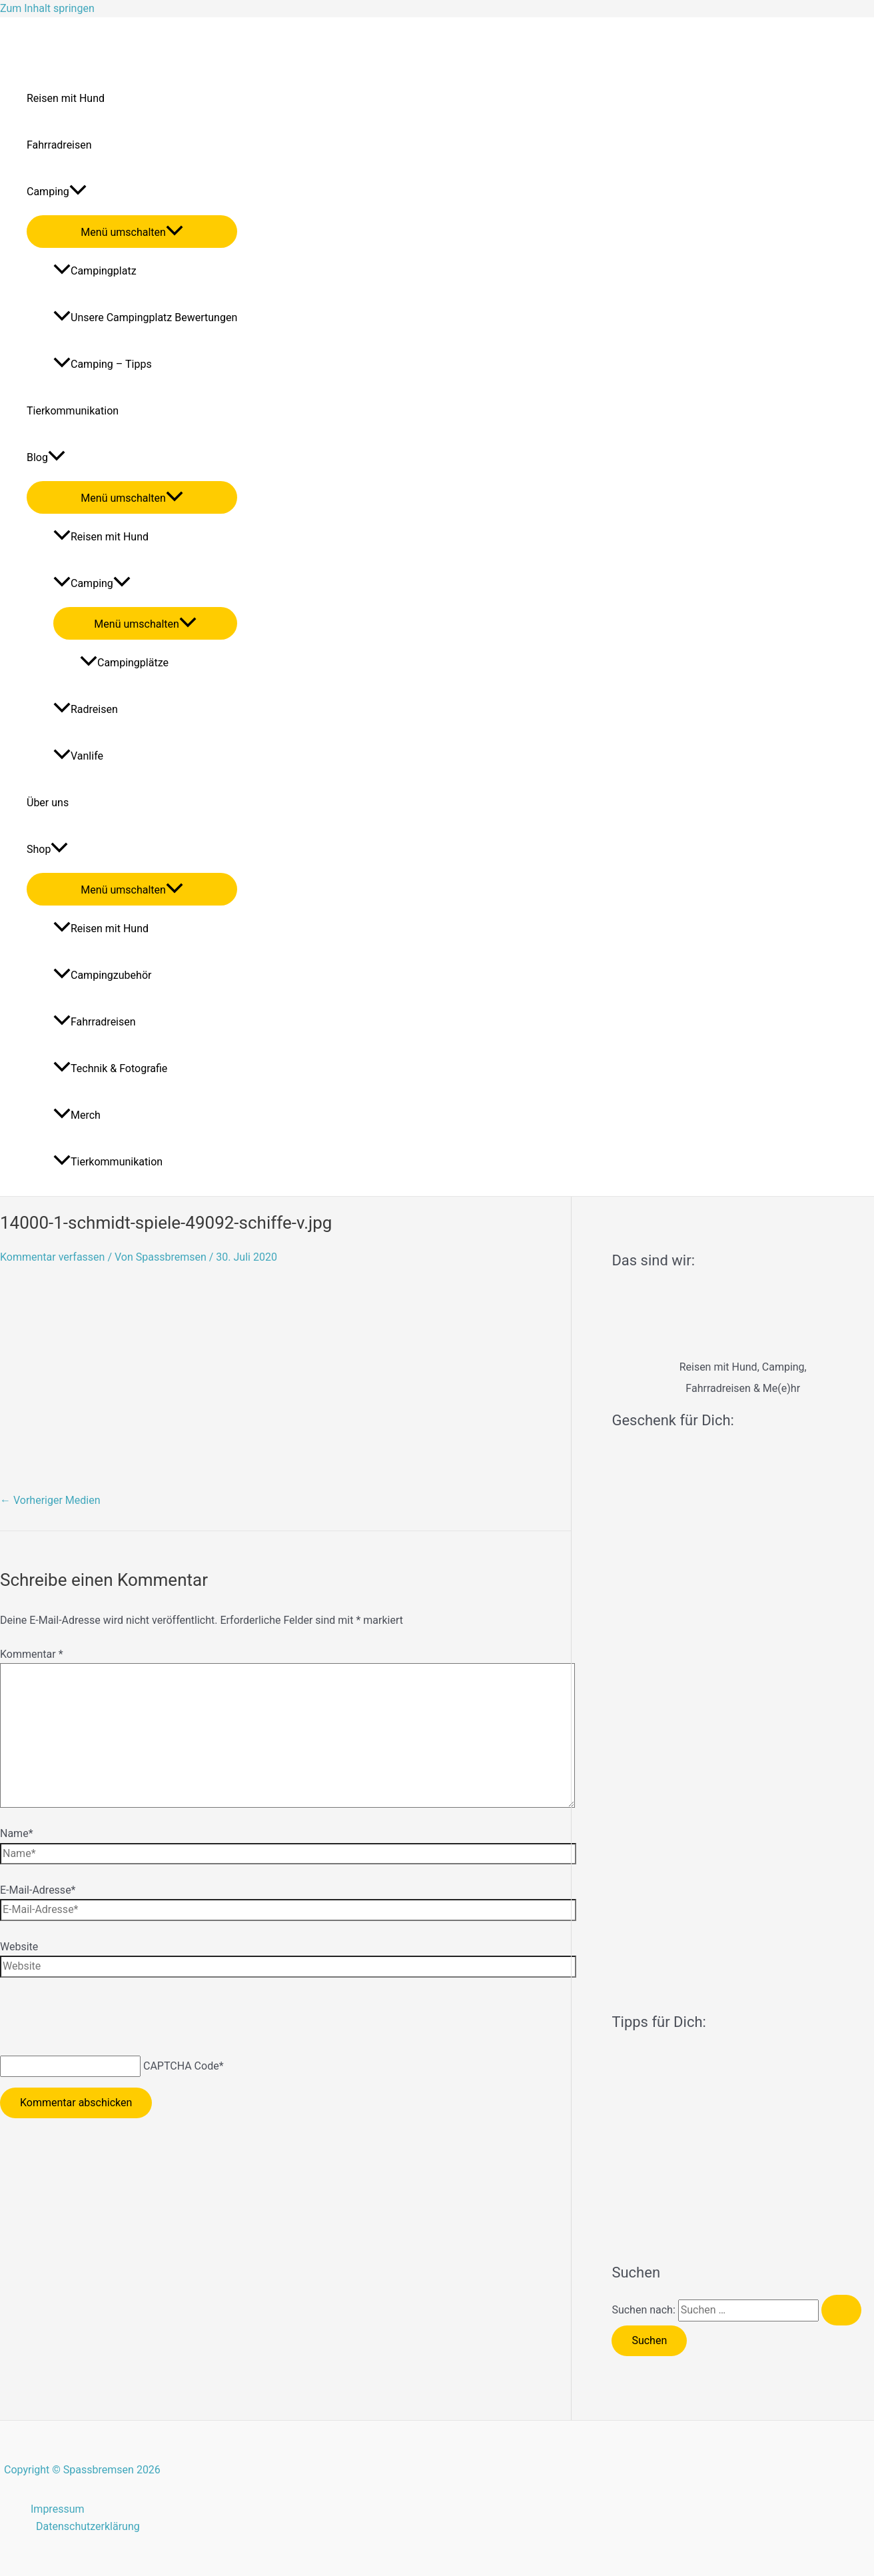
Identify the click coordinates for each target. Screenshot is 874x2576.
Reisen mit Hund (66, 98)
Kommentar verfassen (52, 1257)
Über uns (48, 802)
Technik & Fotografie (110, 1068)
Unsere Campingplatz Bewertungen (145, 317)
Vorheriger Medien (50, 1500)
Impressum (58, 2509)
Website (19, 1946)
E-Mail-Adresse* (38, 1890)
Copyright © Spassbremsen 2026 (82, 2469)
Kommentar (31, 1654)
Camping (57, 192)
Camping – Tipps (102, 364)
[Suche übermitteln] (841, 2310)
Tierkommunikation (73, 410)
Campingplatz (95, 271)
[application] (78, 192)
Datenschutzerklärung (88, 2526)
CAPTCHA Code (181, 2066)
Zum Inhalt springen (47, 8)
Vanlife (78, 756)
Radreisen (85, 709)
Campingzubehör (102, 975)
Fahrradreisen (59, 145)
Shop (47, 849)
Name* (16, 1833)
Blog (46, 457)
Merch (77, 1115)
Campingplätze (124, 662)
